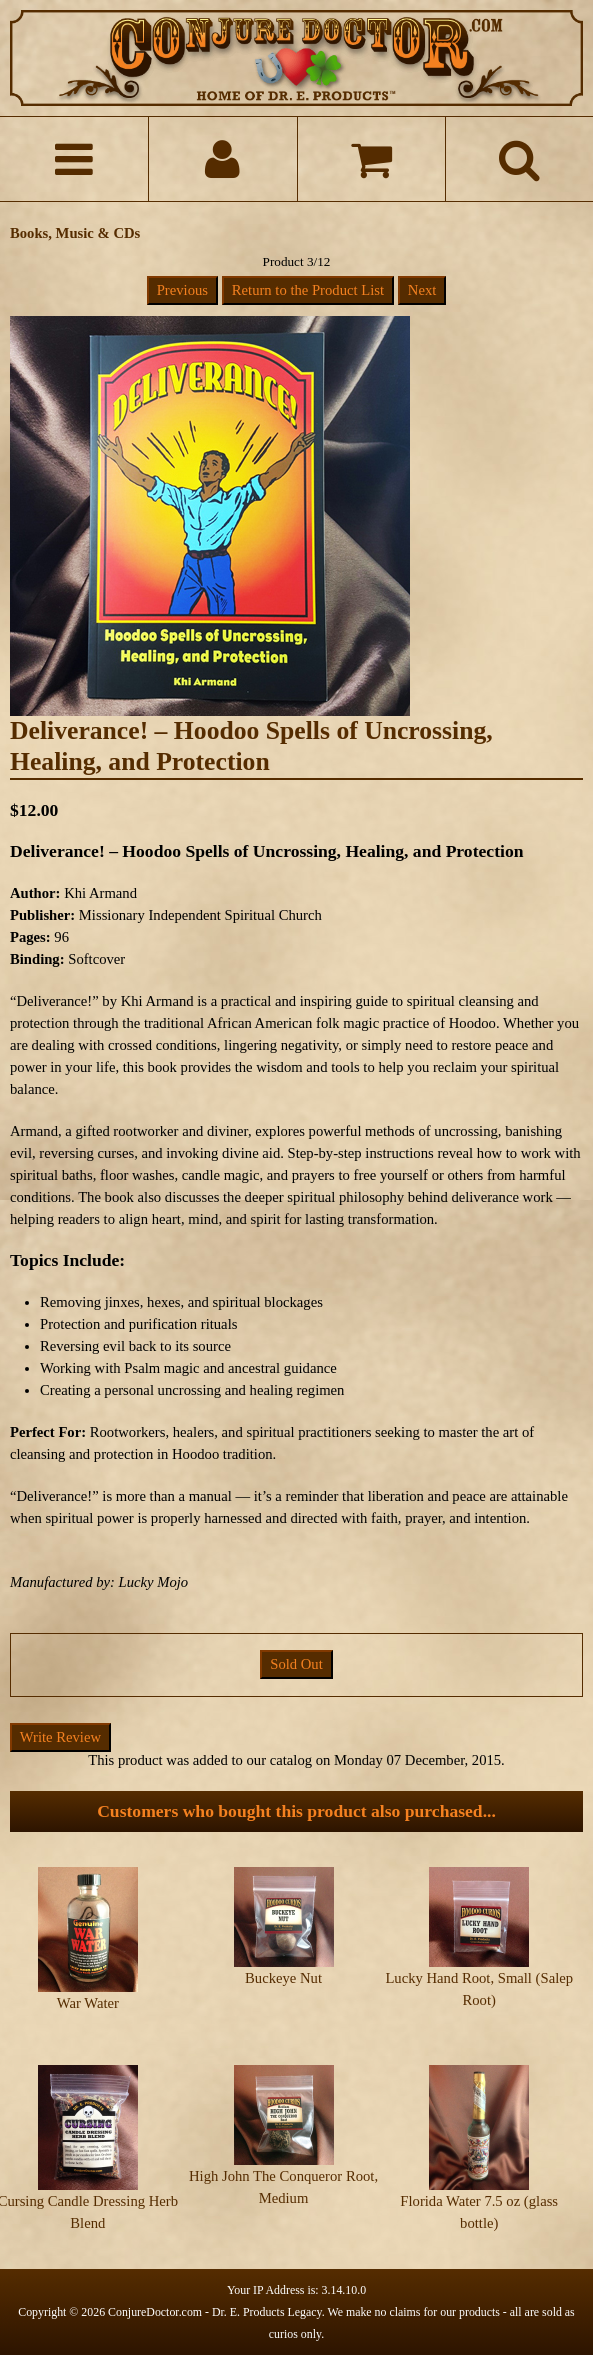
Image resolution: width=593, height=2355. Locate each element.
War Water (88, 2003)
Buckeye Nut (283, 1978)
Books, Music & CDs (75, 233)
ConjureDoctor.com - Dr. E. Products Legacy (215, 2312)
